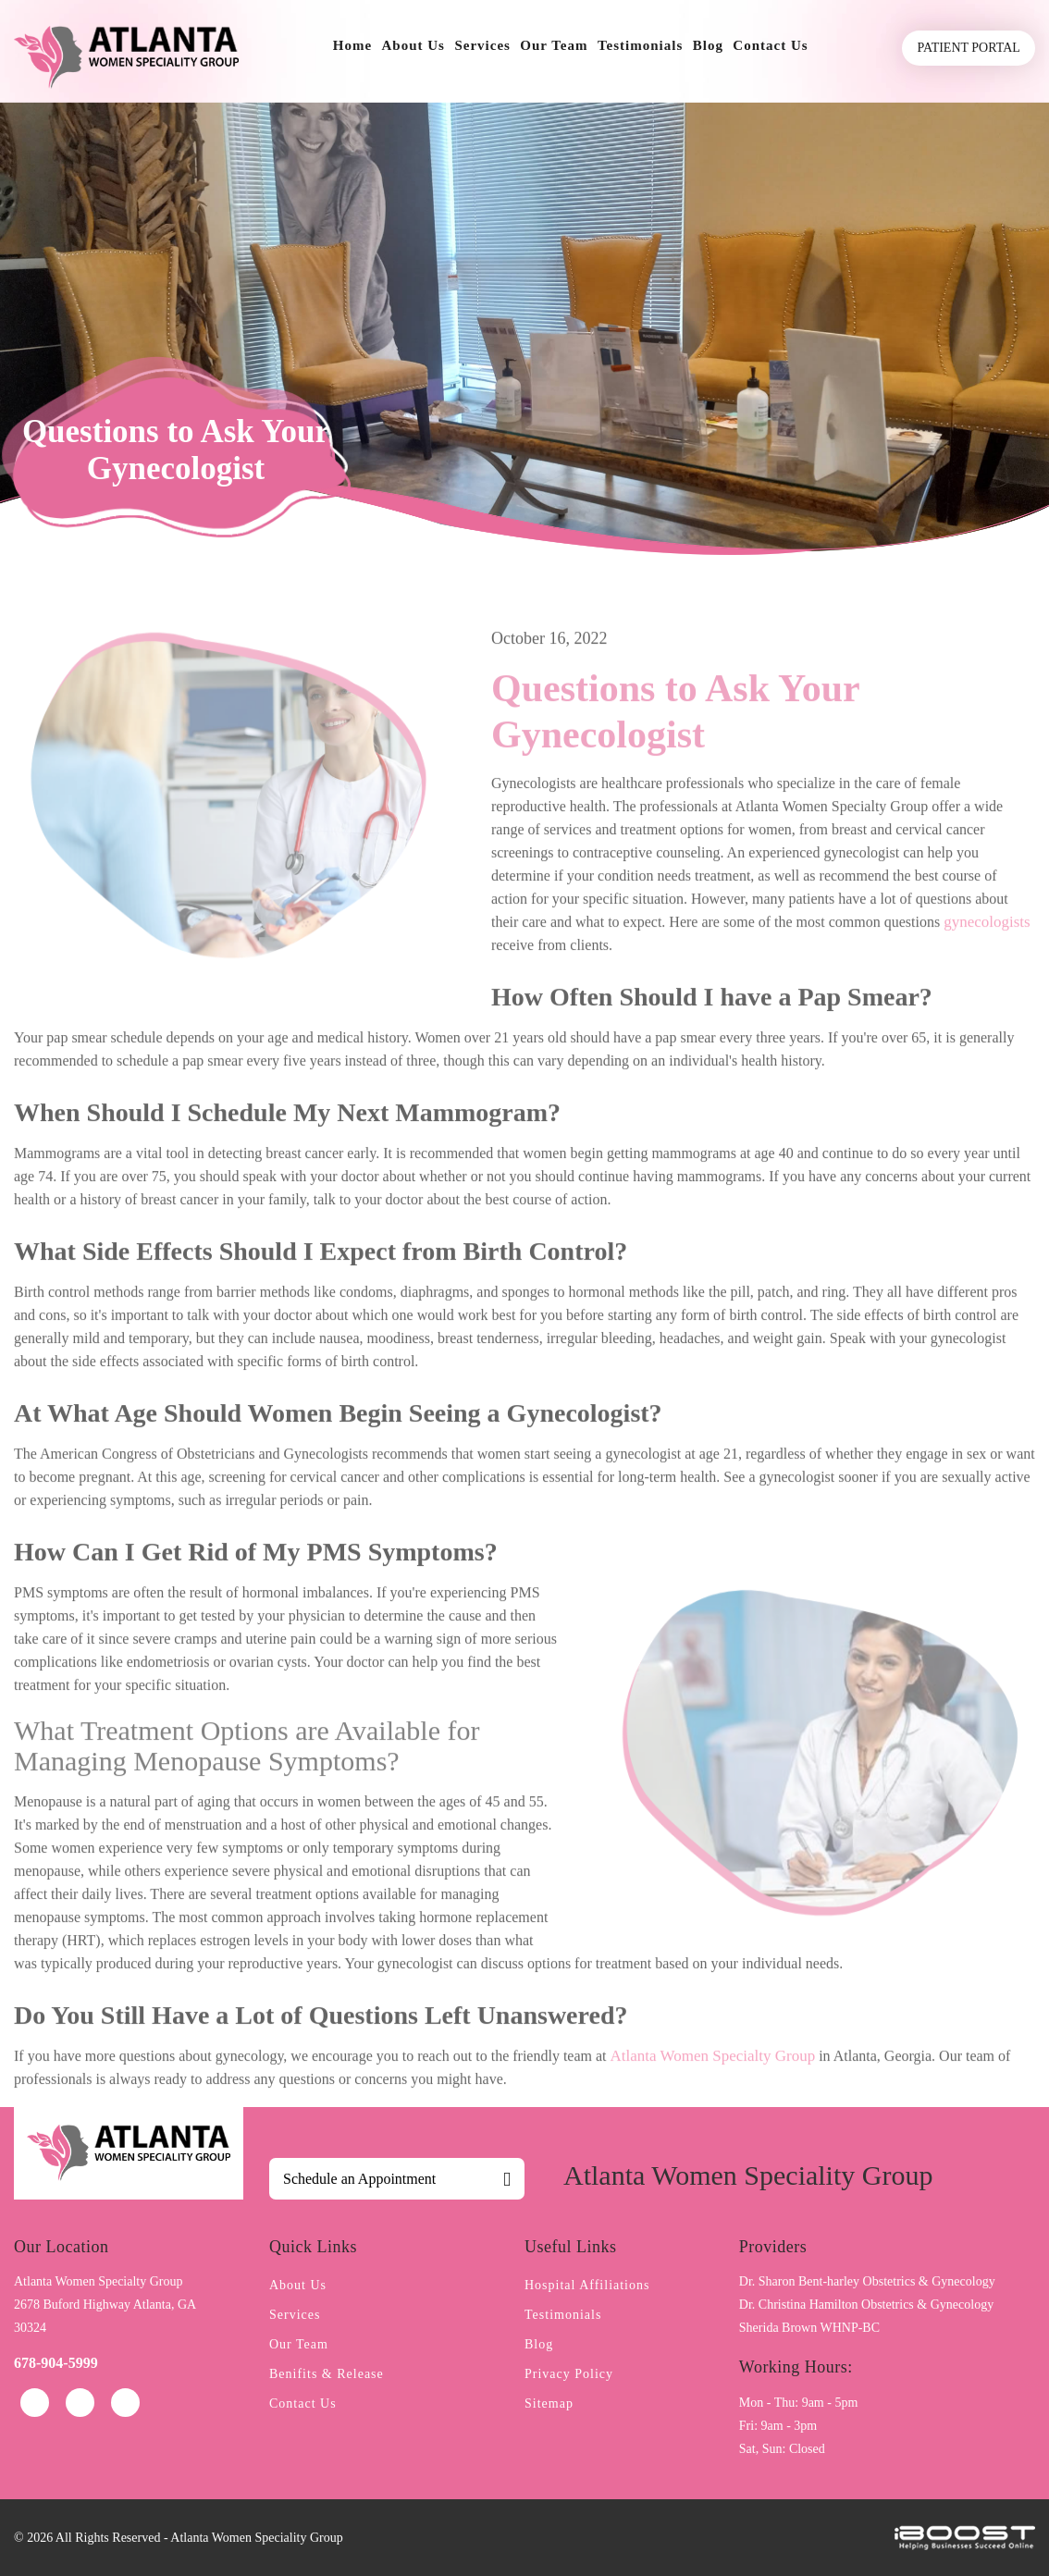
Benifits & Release (326, 2374)
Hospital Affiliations (586, 2285)
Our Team (553, 45)
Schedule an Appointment (359, 2179)
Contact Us (770, 45)
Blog (708, 45)
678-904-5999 (56, 2363)
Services (482, 45)
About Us (413, 45)
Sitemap (549, 2403)
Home (352, 45)
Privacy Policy (568, 2374)
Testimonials (640, 45)
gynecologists (987, 973)
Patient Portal (969, 48)
